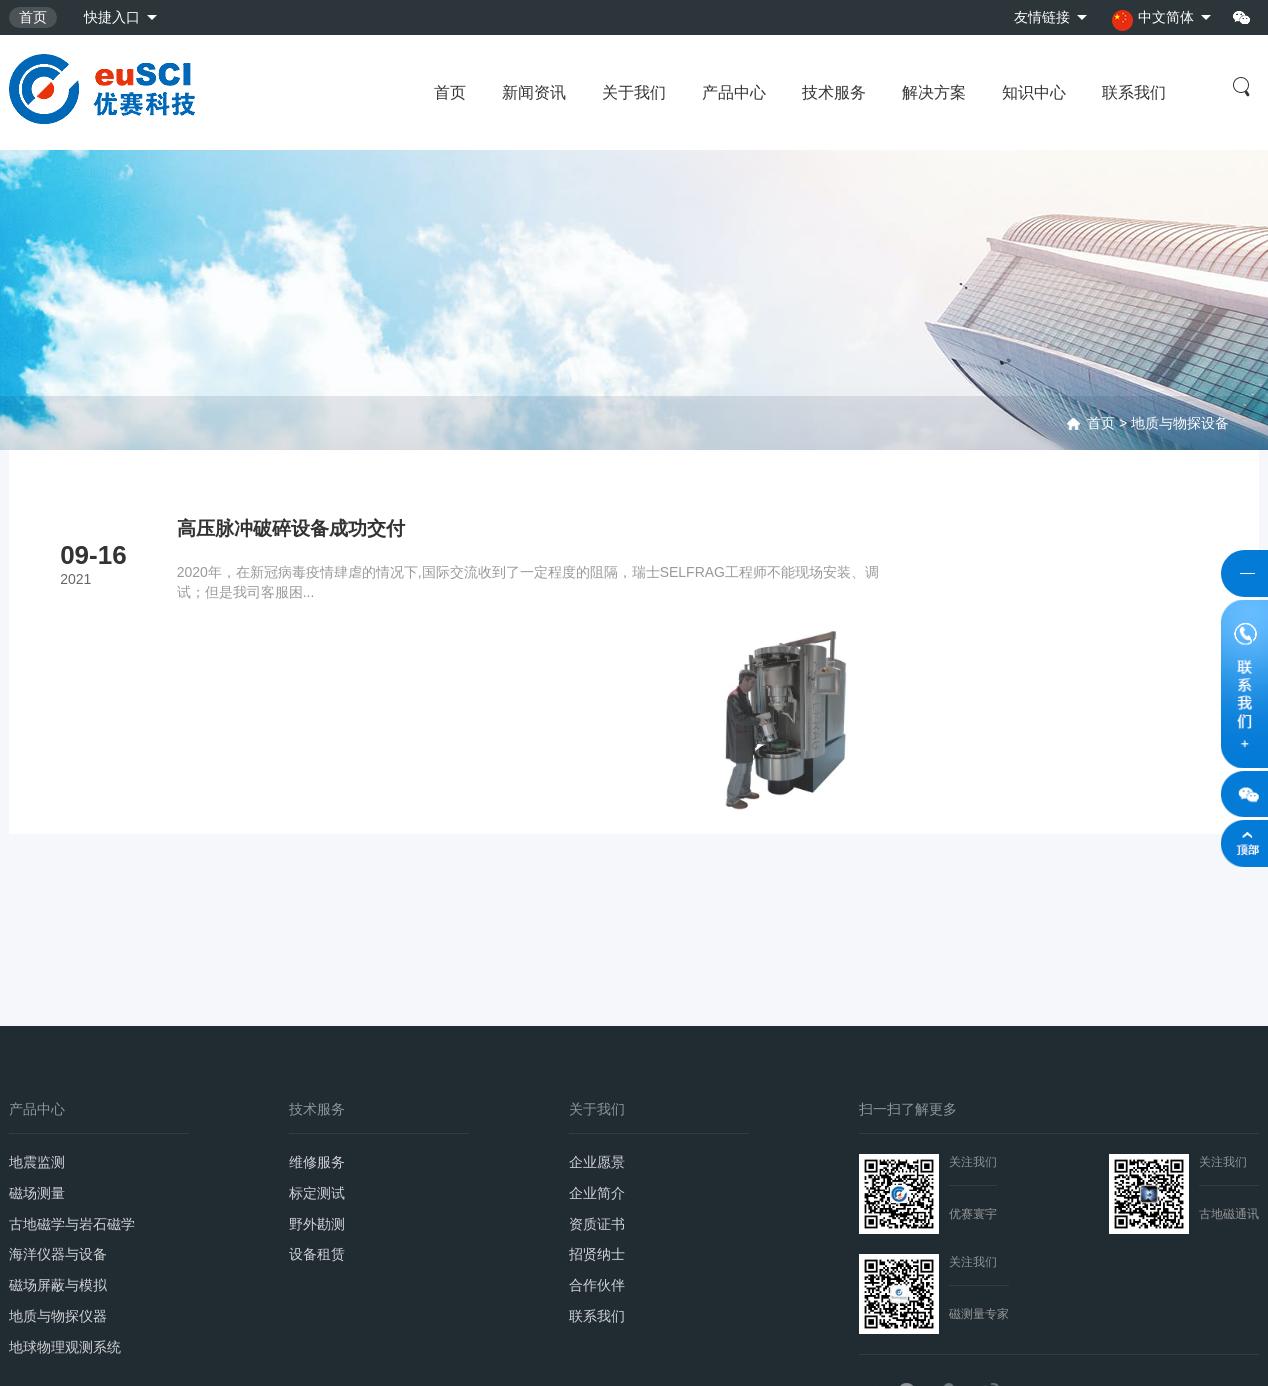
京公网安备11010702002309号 (261, 1350)
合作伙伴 (597, 1141)
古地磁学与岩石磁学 (72, 1075)
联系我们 (1134, 92)
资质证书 (597, 1075)
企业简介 (597, 1042)
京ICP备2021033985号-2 (87, 1350)
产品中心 (734, 92)
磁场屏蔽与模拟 (58, 1141)
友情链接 (1040, 17)
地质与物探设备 (1180, 423)
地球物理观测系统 (65, 1207)
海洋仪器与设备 (58, 1108)
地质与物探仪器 (58, 1174)
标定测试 (317, 1042)
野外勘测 (317, 1075)
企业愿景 (597, 1009)
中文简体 (1152, 19)
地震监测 (37, 1009)
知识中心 (1034, 92)
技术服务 (834, 92)
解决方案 (934, 92)
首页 (33, 17)
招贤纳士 (597, 1108)
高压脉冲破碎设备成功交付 (296, 529)
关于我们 (634, 92)
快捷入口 (112, 17)
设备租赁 (317, 1108)
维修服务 (317, 1009)
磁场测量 (37, 1042)
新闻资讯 (534, 92)
